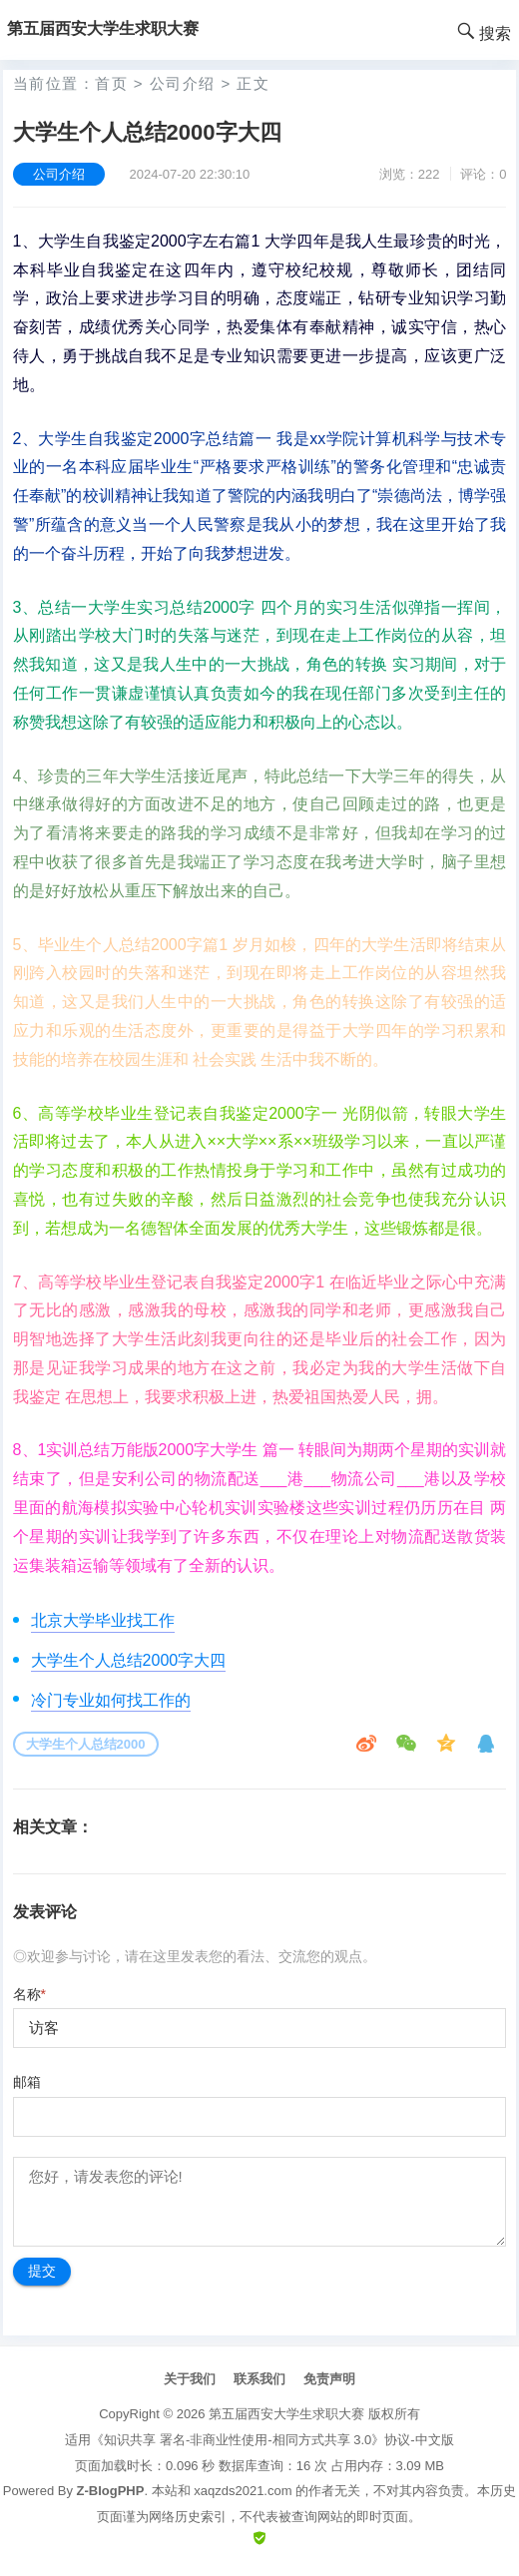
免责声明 (329, 2378)
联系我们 (259, 2378)
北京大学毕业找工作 (103, 1620)
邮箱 (27, 2082)
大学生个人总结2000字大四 (129, 1660)
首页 (111, 83)
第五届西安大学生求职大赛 (286, 2413)
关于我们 (190, 2378)
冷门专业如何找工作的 (111, 1700)
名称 (29, 1994)
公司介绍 (183, 83)
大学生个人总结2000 (86, 1744)
